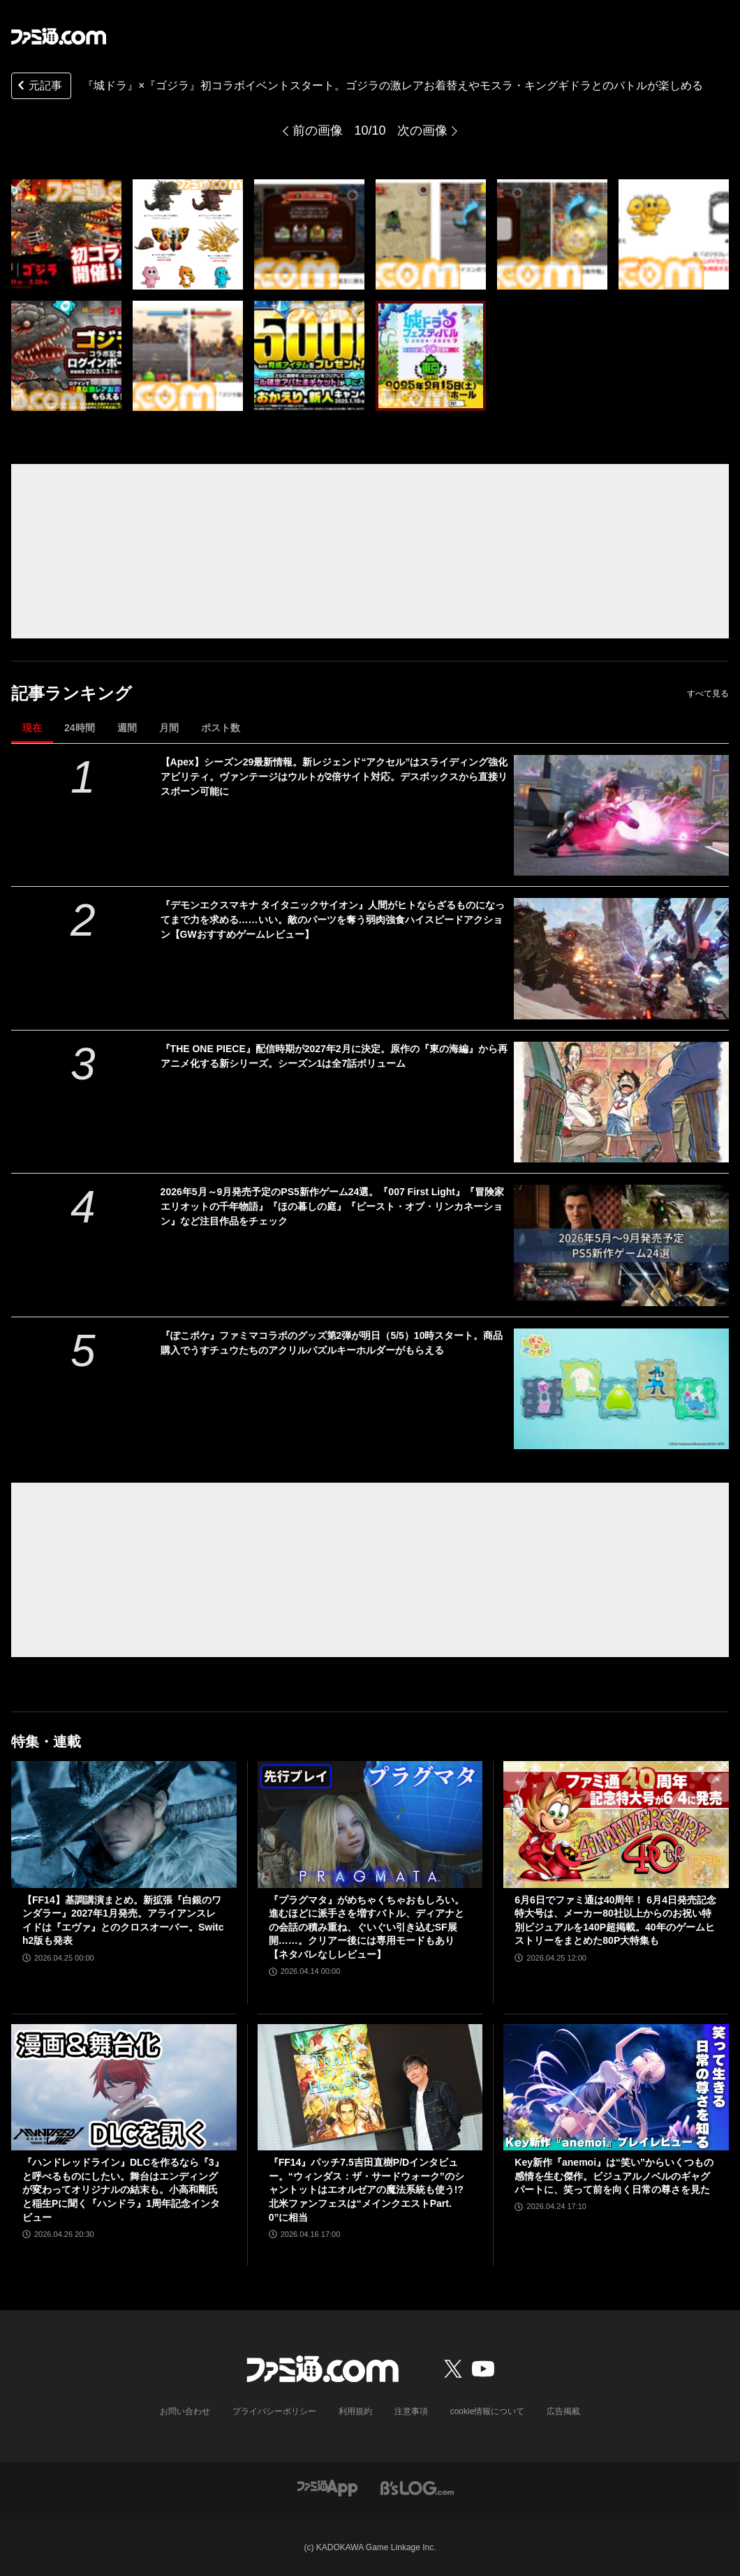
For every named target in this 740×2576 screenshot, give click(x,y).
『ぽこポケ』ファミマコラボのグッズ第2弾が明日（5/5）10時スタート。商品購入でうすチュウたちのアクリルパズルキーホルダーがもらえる (332, 1343)
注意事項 (411, 2411)
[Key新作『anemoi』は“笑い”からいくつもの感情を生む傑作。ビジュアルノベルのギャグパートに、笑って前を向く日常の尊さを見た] (616, 2087)
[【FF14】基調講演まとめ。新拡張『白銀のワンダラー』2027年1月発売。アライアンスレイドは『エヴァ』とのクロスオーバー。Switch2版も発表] (124, 1824)
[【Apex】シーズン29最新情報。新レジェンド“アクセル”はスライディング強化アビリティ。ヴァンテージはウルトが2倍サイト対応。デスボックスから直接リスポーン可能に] (621, 815)
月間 (169, 727)
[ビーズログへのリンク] (417, 2487)
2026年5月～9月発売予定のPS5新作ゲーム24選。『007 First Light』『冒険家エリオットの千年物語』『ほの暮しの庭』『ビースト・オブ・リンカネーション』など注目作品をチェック (332, 1206)
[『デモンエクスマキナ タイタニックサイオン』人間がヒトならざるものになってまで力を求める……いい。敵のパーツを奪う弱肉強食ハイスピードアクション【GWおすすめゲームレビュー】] (621, 958)
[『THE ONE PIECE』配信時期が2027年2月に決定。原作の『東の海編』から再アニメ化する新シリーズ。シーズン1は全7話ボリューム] (621, 1102)
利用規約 (355, 2411)
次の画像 (422, 130)
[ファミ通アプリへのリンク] (327, 2487)
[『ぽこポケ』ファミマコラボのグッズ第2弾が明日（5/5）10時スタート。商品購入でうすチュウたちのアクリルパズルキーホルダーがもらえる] (621, 1388)
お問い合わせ (185, 2411)
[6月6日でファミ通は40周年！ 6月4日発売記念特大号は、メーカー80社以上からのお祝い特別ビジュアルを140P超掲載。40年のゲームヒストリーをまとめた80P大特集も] (616, 1824)
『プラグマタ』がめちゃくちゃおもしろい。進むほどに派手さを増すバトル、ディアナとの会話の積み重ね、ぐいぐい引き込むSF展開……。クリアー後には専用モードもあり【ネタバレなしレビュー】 (366, 1927)
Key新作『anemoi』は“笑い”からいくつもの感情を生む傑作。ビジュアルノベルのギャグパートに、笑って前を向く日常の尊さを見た (614, 2176)
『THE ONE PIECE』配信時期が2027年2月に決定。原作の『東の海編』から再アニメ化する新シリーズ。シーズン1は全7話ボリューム (334, 1056)
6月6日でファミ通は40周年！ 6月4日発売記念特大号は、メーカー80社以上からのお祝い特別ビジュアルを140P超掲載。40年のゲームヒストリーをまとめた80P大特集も (615, 1920)
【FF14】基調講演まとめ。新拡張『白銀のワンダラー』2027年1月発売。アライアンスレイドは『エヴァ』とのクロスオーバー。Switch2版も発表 (123, 1920)
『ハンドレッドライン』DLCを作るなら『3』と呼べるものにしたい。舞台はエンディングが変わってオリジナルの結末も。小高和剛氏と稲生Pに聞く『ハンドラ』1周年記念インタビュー (123, 2189)
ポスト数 (220, 727)
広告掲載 (563, 2411)
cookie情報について (487, 2411)
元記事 (38, 87)
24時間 (79, 727)
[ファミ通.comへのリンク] (58, 36)
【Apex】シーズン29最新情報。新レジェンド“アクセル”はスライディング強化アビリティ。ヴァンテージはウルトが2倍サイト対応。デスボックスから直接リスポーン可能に (334, 776)
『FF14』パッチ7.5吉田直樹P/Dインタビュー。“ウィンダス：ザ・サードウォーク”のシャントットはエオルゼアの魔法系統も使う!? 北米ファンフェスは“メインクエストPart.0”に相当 (366, 2189)
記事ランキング (71, 693)
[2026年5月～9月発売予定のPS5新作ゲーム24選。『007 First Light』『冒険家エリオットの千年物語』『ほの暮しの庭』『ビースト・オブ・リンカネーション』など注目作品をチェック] (621, 1245)
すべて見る (708, 693)
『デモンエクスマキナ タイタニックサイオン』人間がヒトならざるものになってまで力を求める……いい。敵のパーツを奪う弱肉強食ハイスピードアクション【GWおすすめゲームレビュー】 (333, 919)
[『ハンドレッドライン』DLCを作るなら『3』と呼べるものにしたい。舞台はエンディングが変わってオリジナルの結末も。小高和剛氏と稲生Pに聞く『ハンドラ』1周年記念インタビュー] (124, 2087)
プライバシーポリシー (274, 2411)
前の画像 (318, 130)
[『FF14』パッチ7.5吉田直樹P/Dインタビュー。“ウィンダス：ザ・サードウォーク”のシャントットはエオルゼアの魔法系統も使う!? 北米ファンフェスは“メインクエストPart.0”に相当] (370, 2087)
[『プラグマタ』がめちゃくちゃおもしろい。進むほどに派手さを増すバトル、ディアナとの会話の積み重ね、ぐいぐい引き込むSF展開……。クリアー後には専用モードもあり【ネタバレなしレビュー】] (370, 1824)
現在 (32, 727)
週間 (127, 727)
